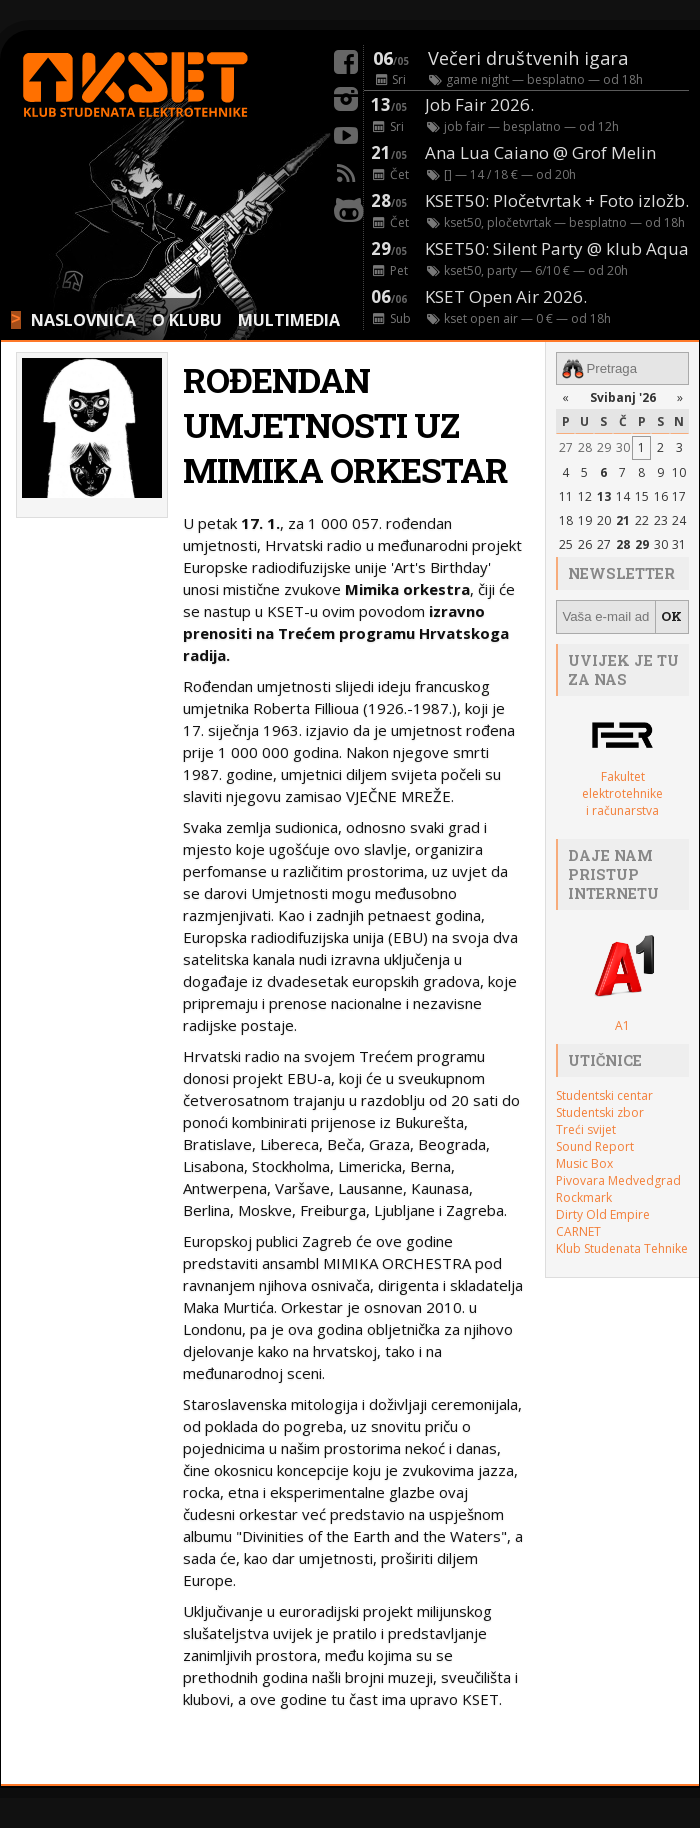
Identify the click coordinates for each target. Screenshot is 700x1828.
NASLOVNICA (83, 320)
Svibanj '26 (623, 397)
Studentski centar (604, 1095)
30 (623, 447)
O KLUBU (187, 320)
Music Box (584, 1163)
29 (604, 447)
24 (679, 520)
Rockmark (584, 1197)
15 (642, 496)
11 (566, 496)
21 (623, 520)
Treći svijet (586, 1129)
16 (661, 496)
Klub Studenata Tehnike (622, 1248)
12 (585, 496)
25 (566, 544)
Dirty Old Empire (603, 1214)
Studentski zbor (600, 1112)
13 (604, 496)
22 (642, 520)
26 (585, 544)
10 (679, 472)
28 (585, 447)
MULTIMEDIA (289, 320)
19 (585, 520)
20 (604, 520)
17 (679, 496)
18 (566, 520)
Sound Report (595, 1146)
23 (661, 520)
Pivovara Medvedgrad (618, 1180)
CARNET (578, 1231)
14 (623, 496)
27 (566, 447)
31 (679, 544)
